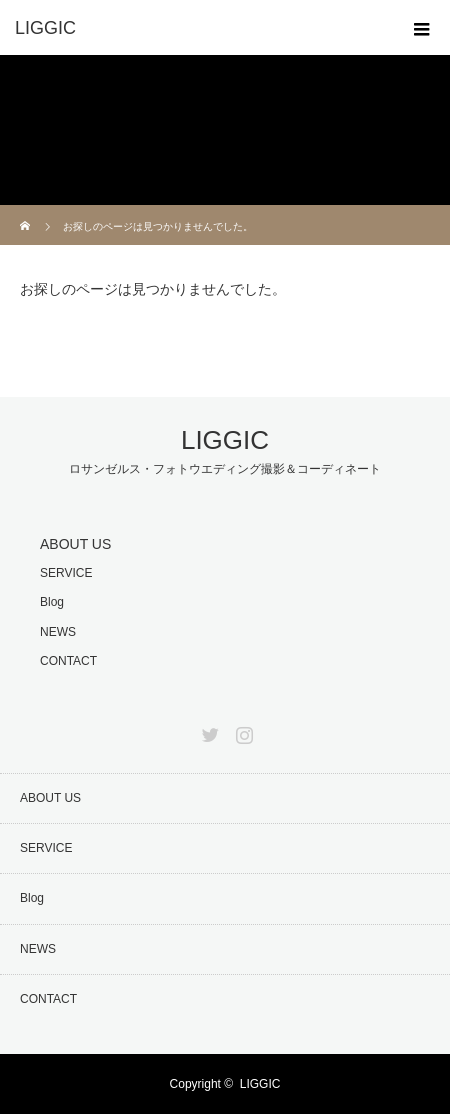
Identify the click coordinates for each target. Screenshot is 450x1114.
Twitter (208, 731)
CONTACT (68, 661)
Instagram (242, 731)
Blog (52, 602)
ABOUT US (75, 544)
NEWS (58, 632)
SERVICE (66, 573)
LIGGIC (225, 440)
